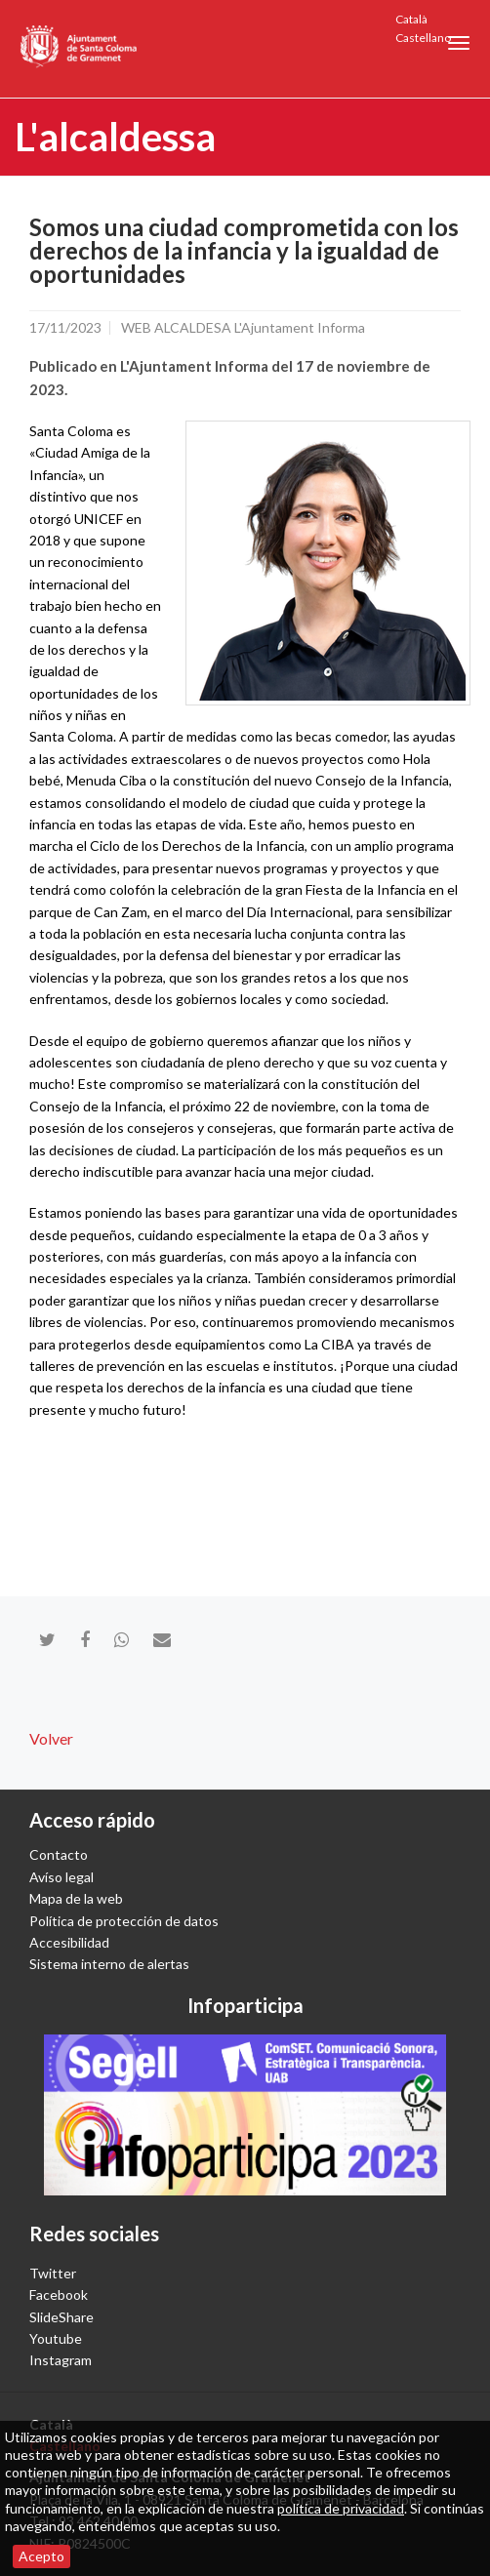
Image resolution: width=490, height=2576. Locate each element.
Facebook (58, 2294)
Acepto (41, 2556)
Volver (51, 1738)
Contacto (58, 1854)
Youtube (55, 2338)
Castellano (423, 37)
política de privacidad (340, 2508)
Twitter (52, 2273)
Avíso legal (61, 1877)
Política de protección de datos (124, 1920)
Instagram (60, 2360)
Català (411, 19)
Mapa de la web (76, 1898)
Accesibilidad (69, 1942)
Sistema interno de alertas (109, 1963)
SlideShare (61, 2317)
